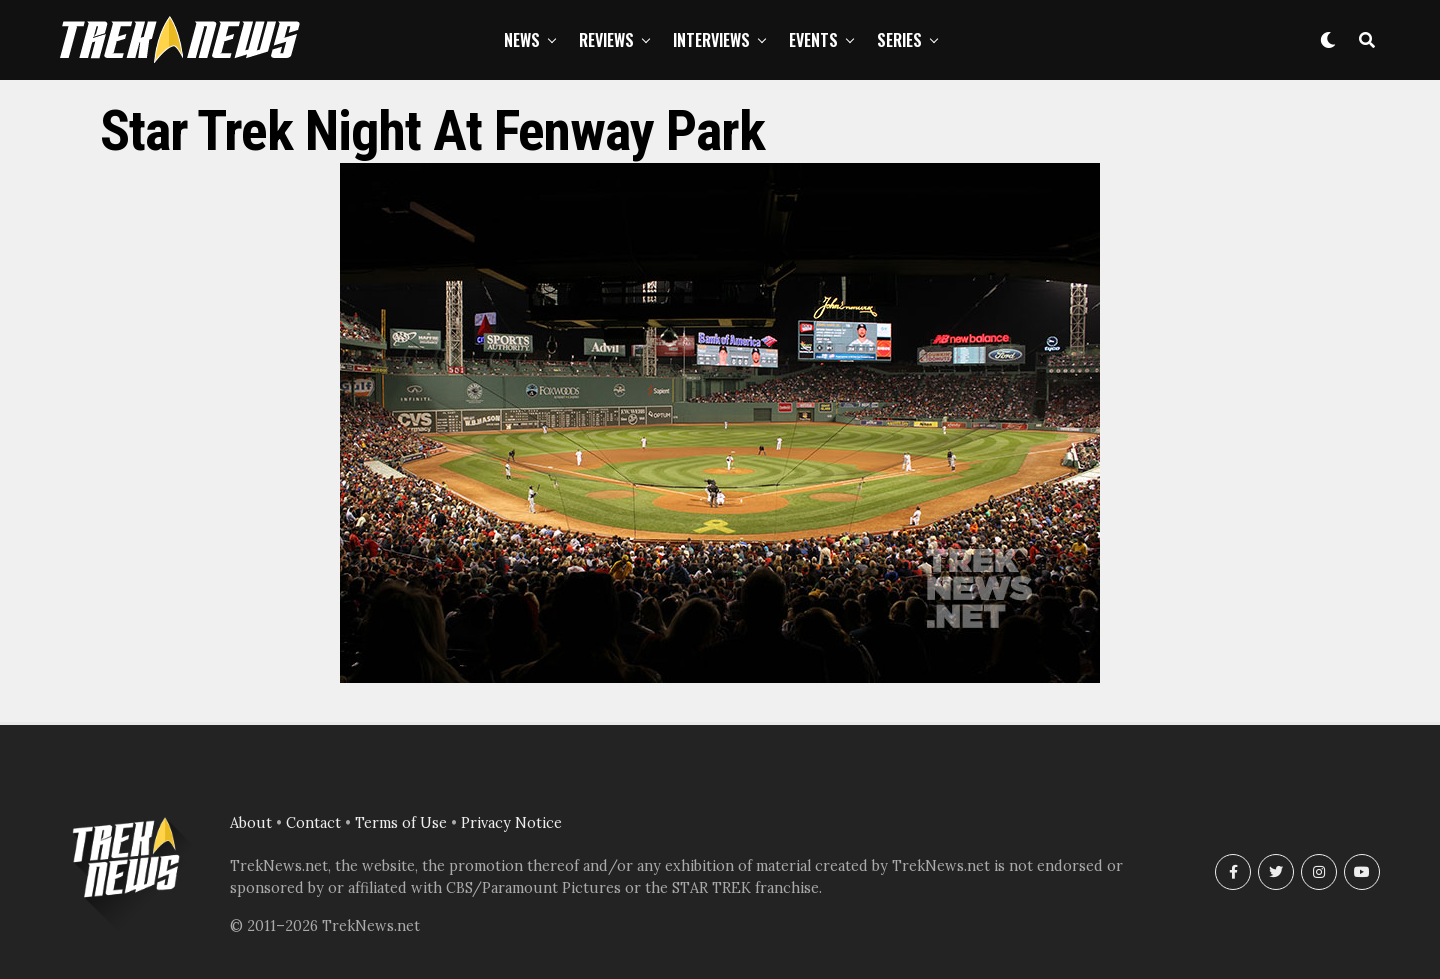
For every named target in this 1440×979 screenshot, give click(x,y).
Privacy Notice (511, 823)
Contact (313, 823)
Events (813, 40)
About (251, 823)
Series (899, 40)
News (522, 40)
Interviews (711, 40)
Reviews (606, 40)
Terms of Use (401, 823)
